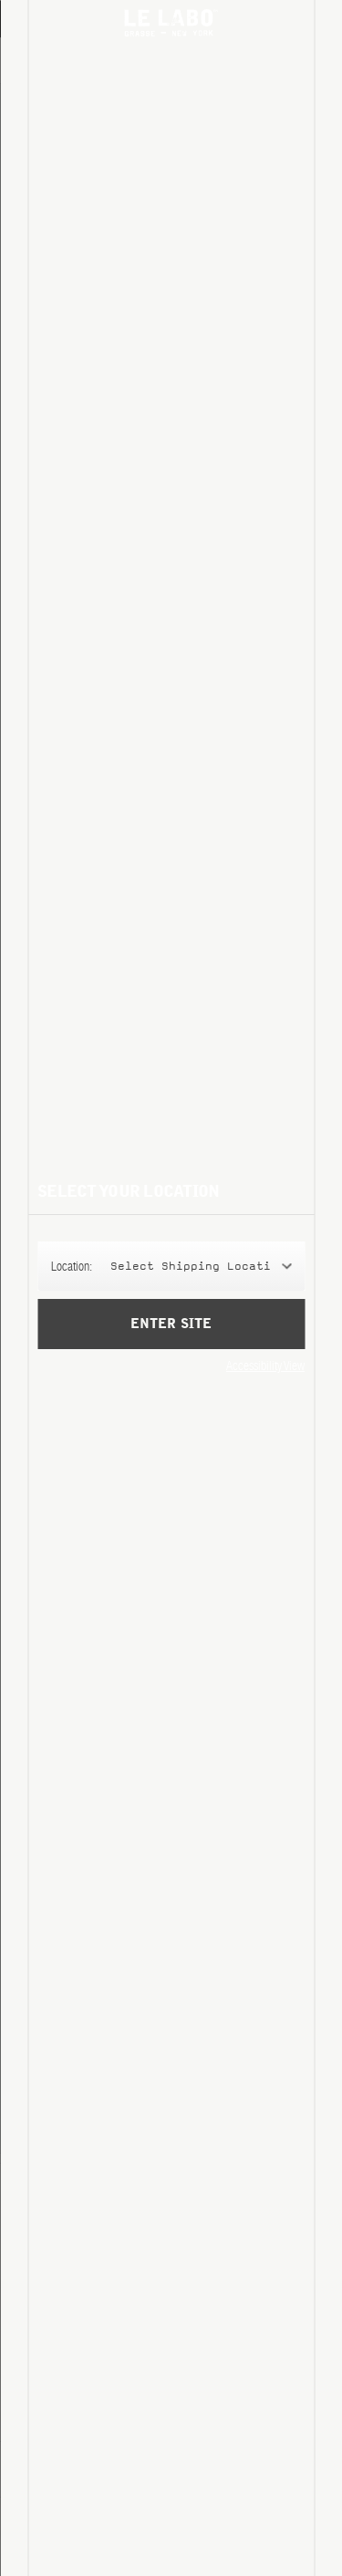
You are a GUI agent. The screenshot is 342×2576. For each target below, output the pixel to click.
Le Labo (171, 22)
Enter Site (170, 1337)
